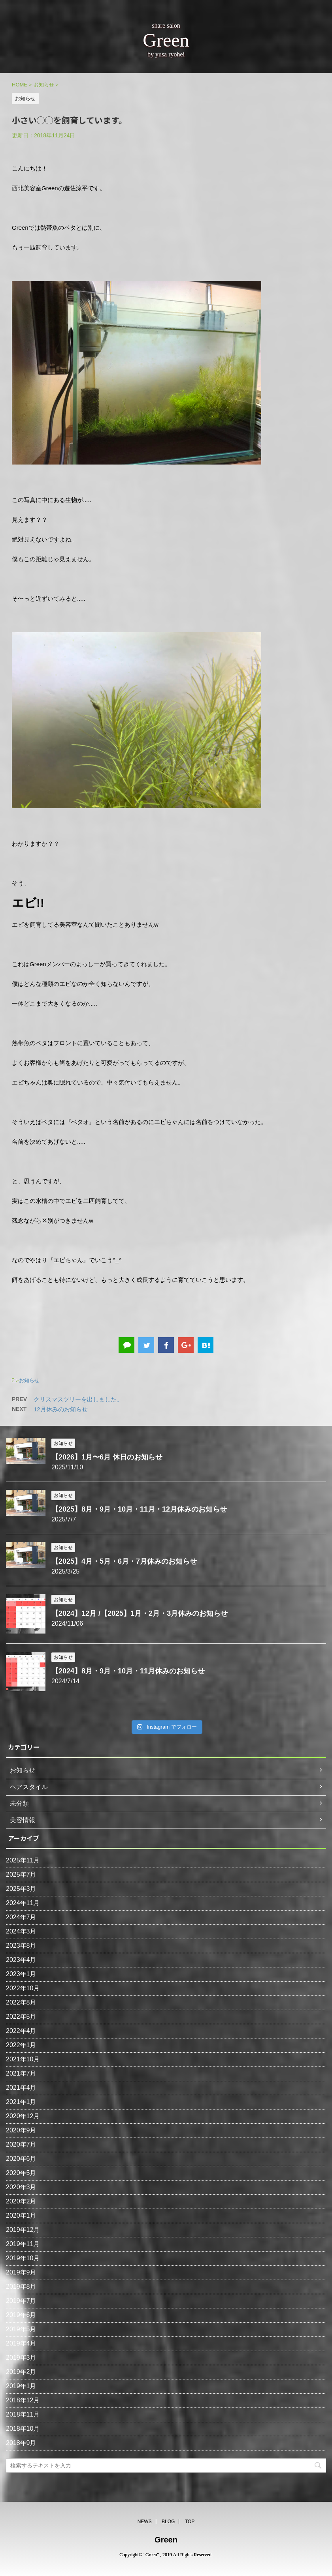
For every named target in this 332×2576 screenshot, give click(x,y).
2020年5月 (21, 2172)
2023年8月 (21, 1945)
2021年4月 (21, 2087)
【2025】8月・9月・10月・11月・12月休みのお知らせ (139, 1509)
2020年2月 (21, 2201)
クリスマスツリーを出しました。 (78, 1399)
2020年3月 (21, 2187)
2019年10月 (23, 2258)
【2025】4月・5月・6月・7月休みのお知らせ (124, 1561)
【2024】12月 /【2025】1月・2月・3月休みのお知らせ (139, 1613)
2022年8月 (21, 2002)
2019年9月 (21, 2272)
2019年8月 (21, 2286)
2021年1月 (21, 2101)
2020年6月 (21, 2158)
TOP (189, 2520)
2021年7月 (21, 2073)
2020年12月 (23, 2116)
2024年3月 (21, 1931)
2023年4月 (21, 1959)
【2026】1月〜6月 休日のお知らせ (106, 1457)
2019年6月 (21, 2315)
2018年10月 (23, 2428)
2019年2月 (21, 2371)
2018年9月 (21, 2442)
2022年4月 (21, 2030)
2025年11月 (23, 1860)
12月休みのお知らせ (61, 1409)
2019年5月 (21, 2329)
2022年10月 (23, 1988)
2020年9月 (21, 2130)
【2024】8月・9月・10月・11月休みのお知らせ (128, 1671)
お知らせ (29, 1380)
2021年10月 (23, 2059)
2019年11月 (23, 2244)
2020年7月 (21, 2144)
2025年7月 (21, 1874)
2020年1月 (21, 2215)
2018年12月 (23, 2400)
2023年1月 (21, 1974)
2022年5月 (21, 2016)
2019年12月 (23, 2229)
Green (166, 2538)
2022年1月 (21, 2045)
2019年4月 (21, 2343)
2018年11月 (23, 2414)
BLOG (168, 2520)
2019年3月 (21, 2357)
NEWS (145, 2520)
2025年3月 (21, 1888)
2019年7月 (21, 2300)
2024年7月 (21, 1917)
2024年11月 (23, 1903)
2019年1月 (21, 2386)
